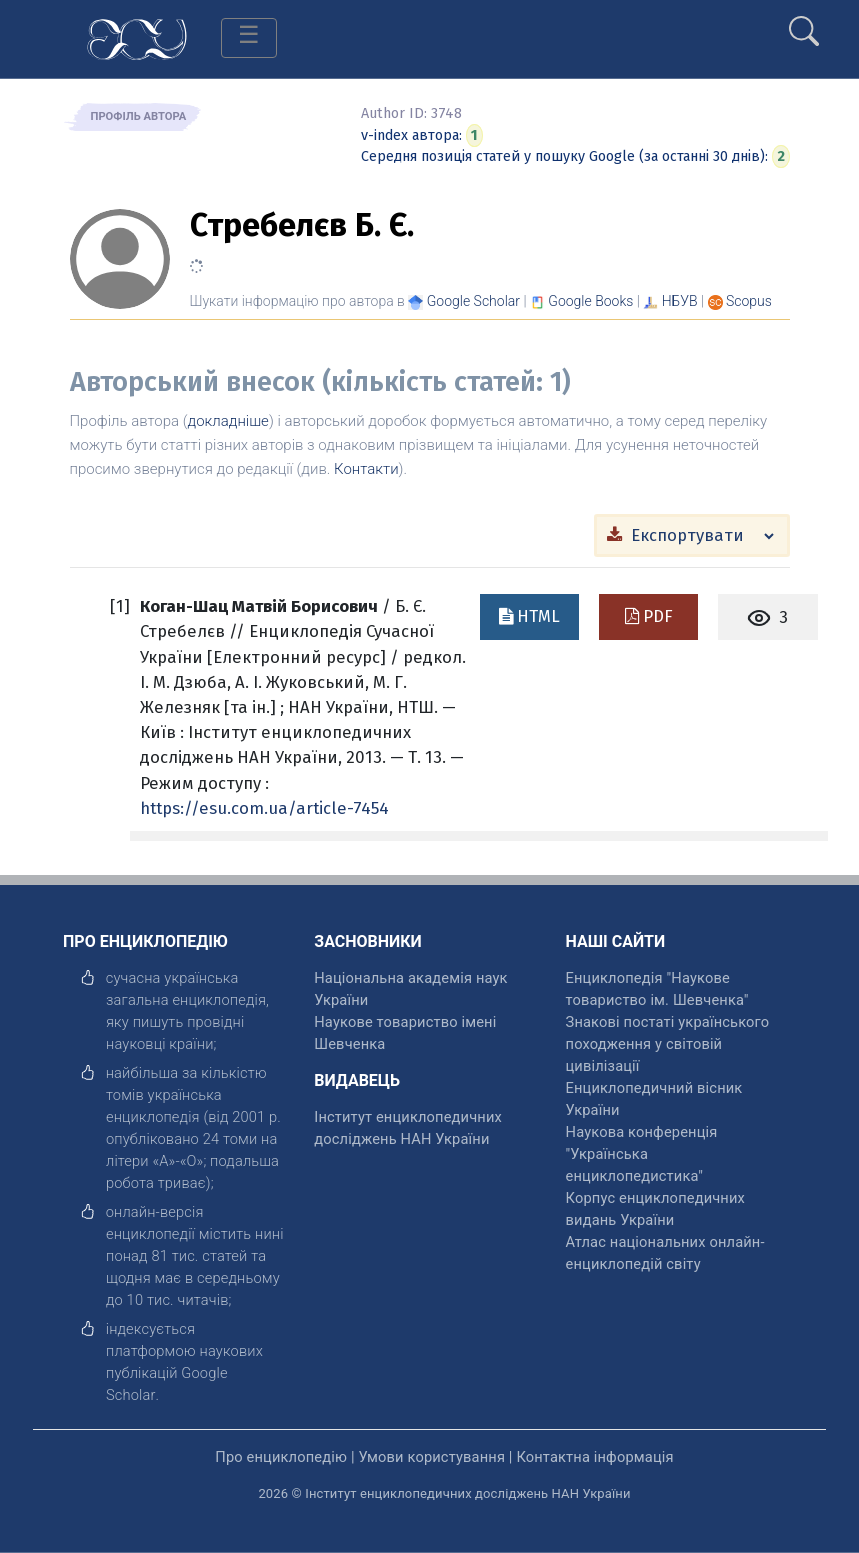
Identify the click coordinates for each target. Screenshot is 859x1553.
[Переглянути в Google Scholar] (473, 301)
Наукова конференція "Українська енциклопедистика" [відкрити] (642, 1154)
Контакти (366, 469)
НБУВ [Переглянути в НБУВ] (680, 301)
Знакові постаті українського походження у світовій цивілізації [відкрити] (668, 1044)
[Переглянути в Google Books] (590, 301)
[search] (804, 23)
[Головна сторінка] (137, 37)
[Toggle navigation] (249, 38)
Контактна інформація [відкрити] (594, 1457)
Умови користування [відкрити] (431, 1457)
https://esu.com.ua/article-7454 (264, 808)
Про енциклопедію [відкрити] (281, 1457)
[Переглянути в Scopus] (749, 301)
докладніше (228, 421)
